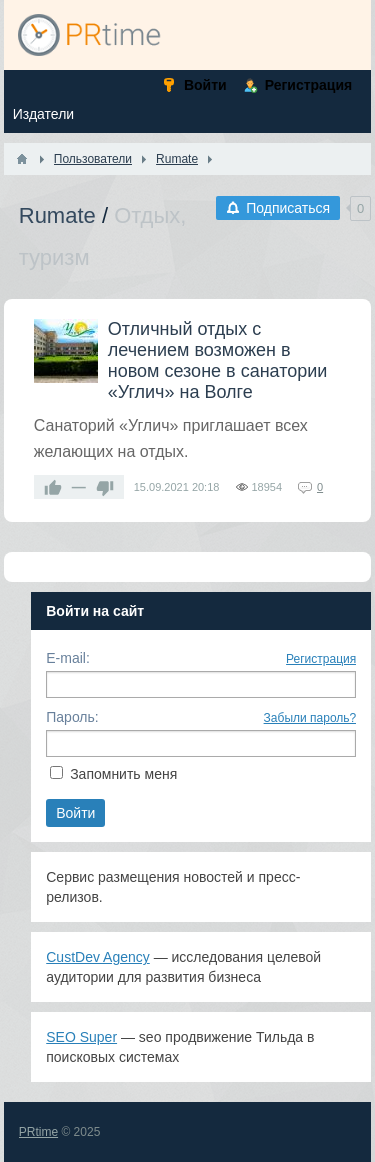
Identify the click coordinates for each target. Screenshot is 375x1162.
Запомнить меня (123, 774)
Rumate (57, 215)
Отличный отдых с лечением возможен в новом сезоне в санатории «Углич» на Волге (218, 360)
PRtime (38, 1132)
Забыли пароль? (310, 718)
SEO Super (81, 1037)
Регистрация (321, 659)
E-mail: (68, 658)
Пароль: (72, 717)
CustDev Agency (98, 957)
